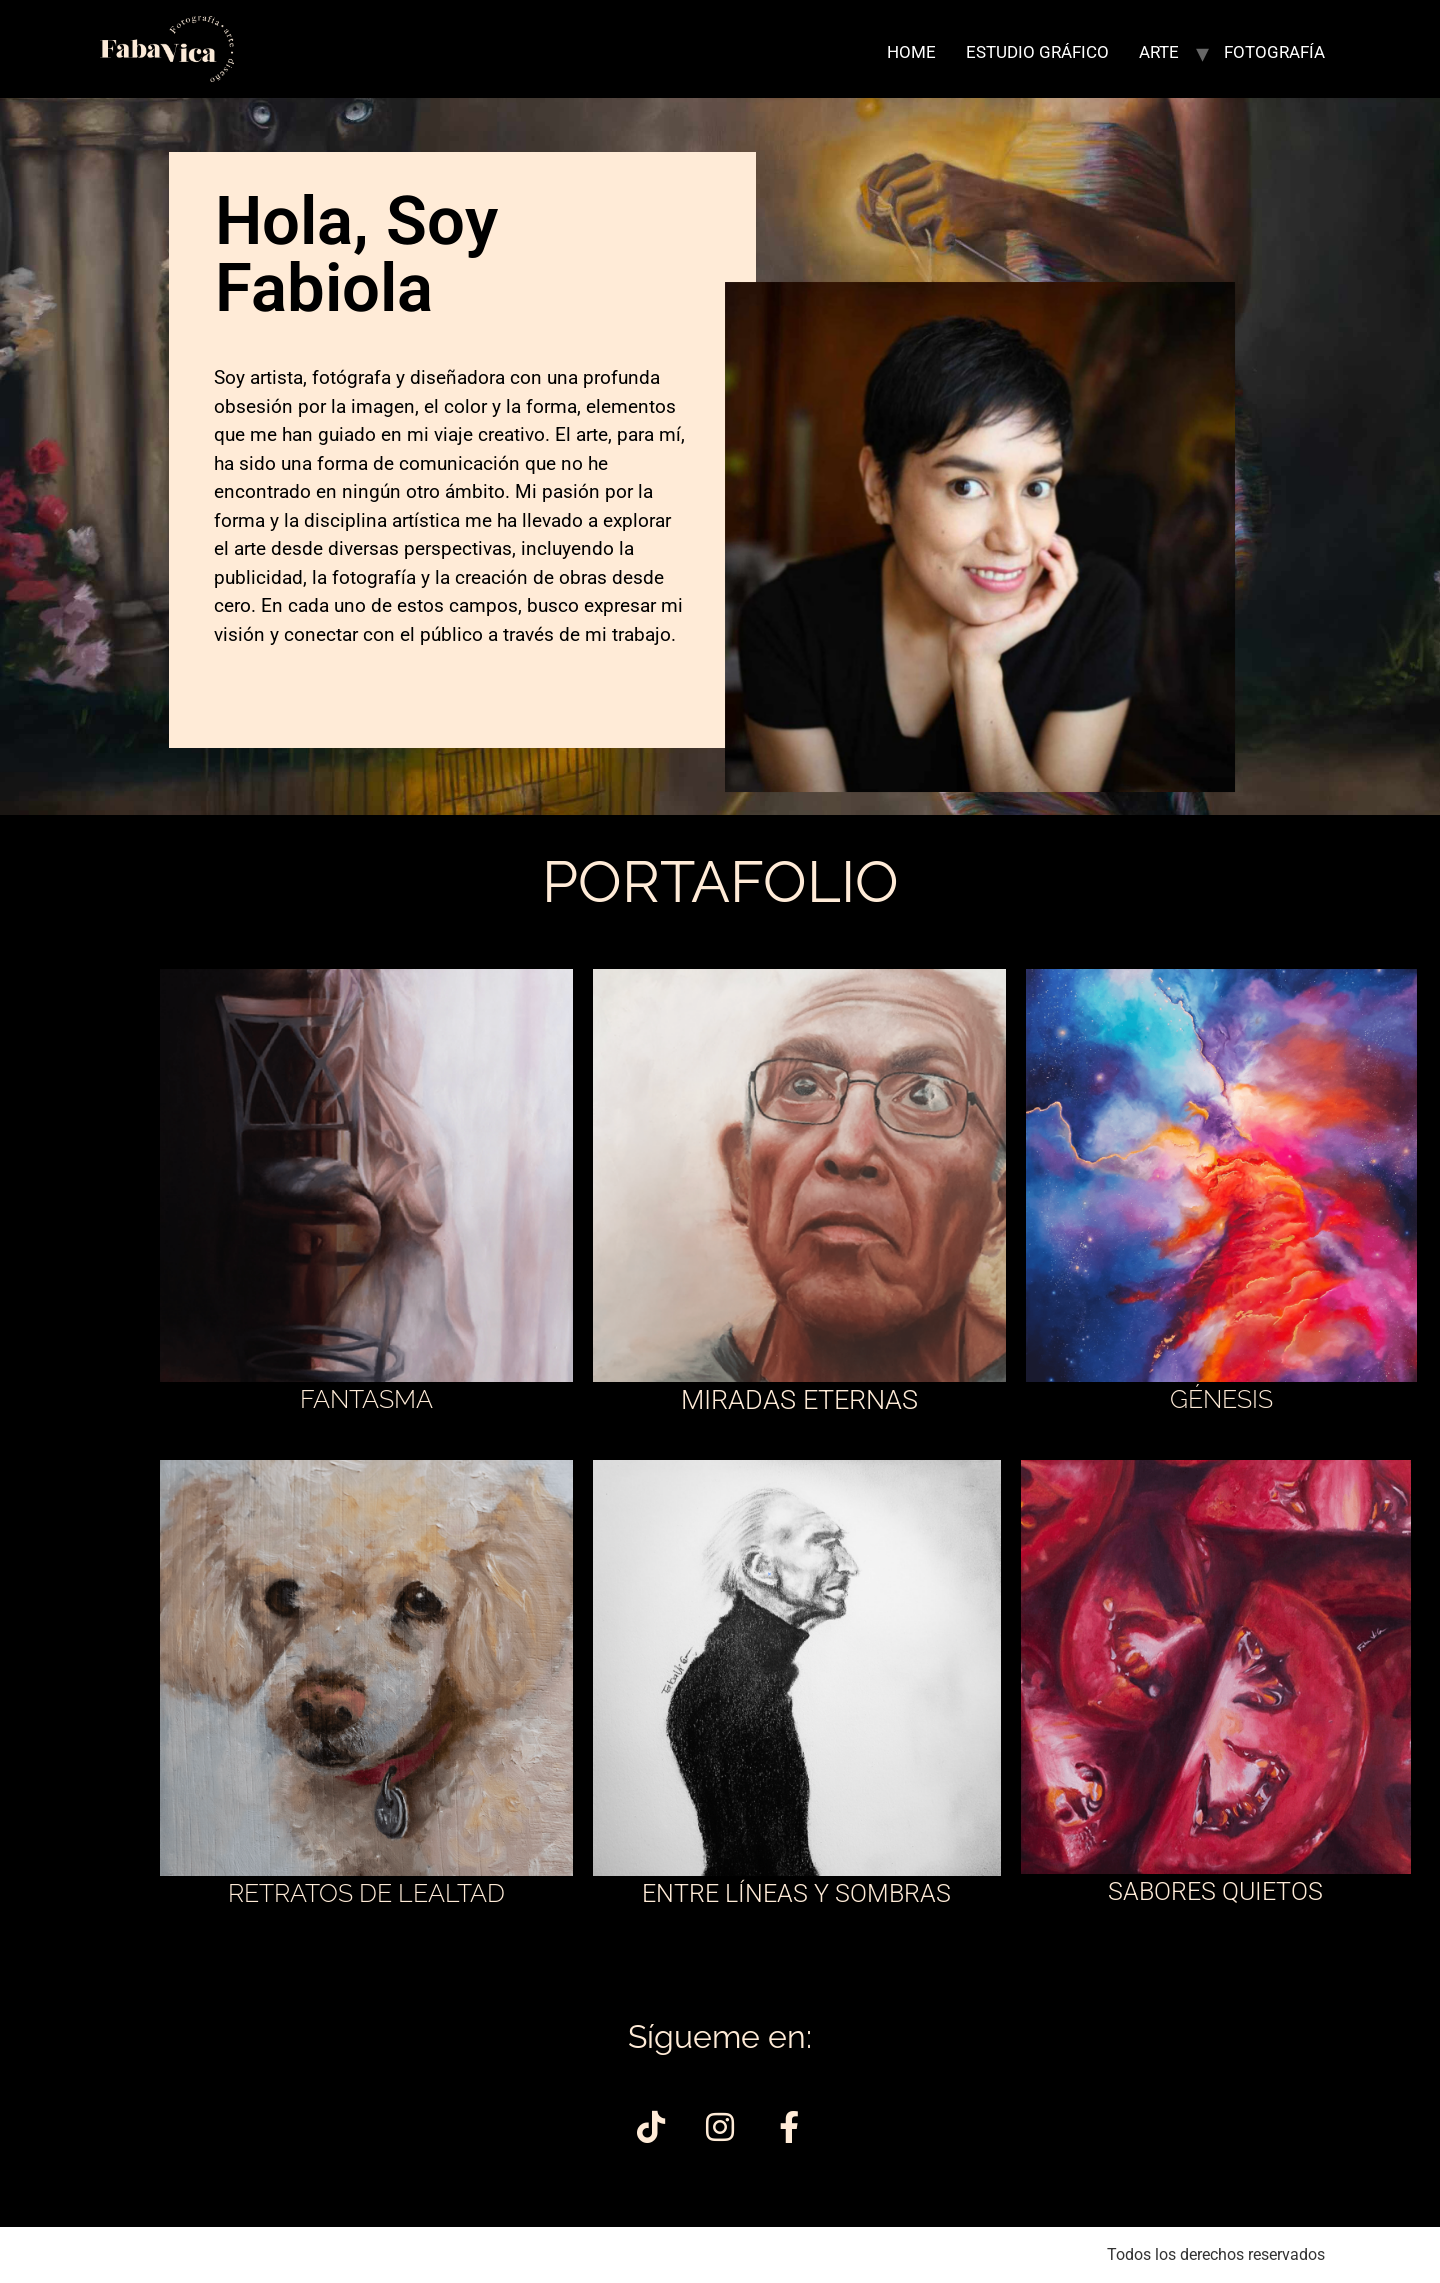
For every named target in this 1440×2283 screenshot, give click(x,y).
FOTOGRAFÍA (1274, 52)
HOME (911, 52)
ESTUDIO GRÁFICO (1037, 52)
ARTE (1159, 52)
